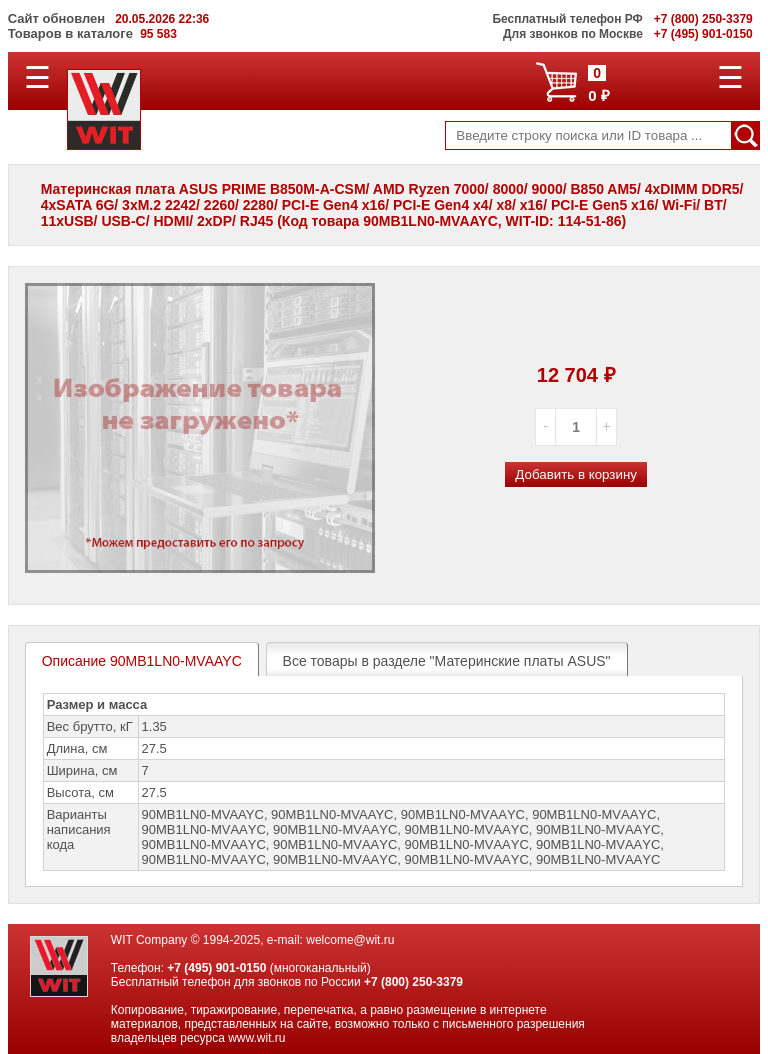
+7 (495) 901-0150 (216, 968)
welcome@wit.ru (350, 940)
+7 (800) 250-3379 (413, 982)
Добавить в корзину (576, 474)
